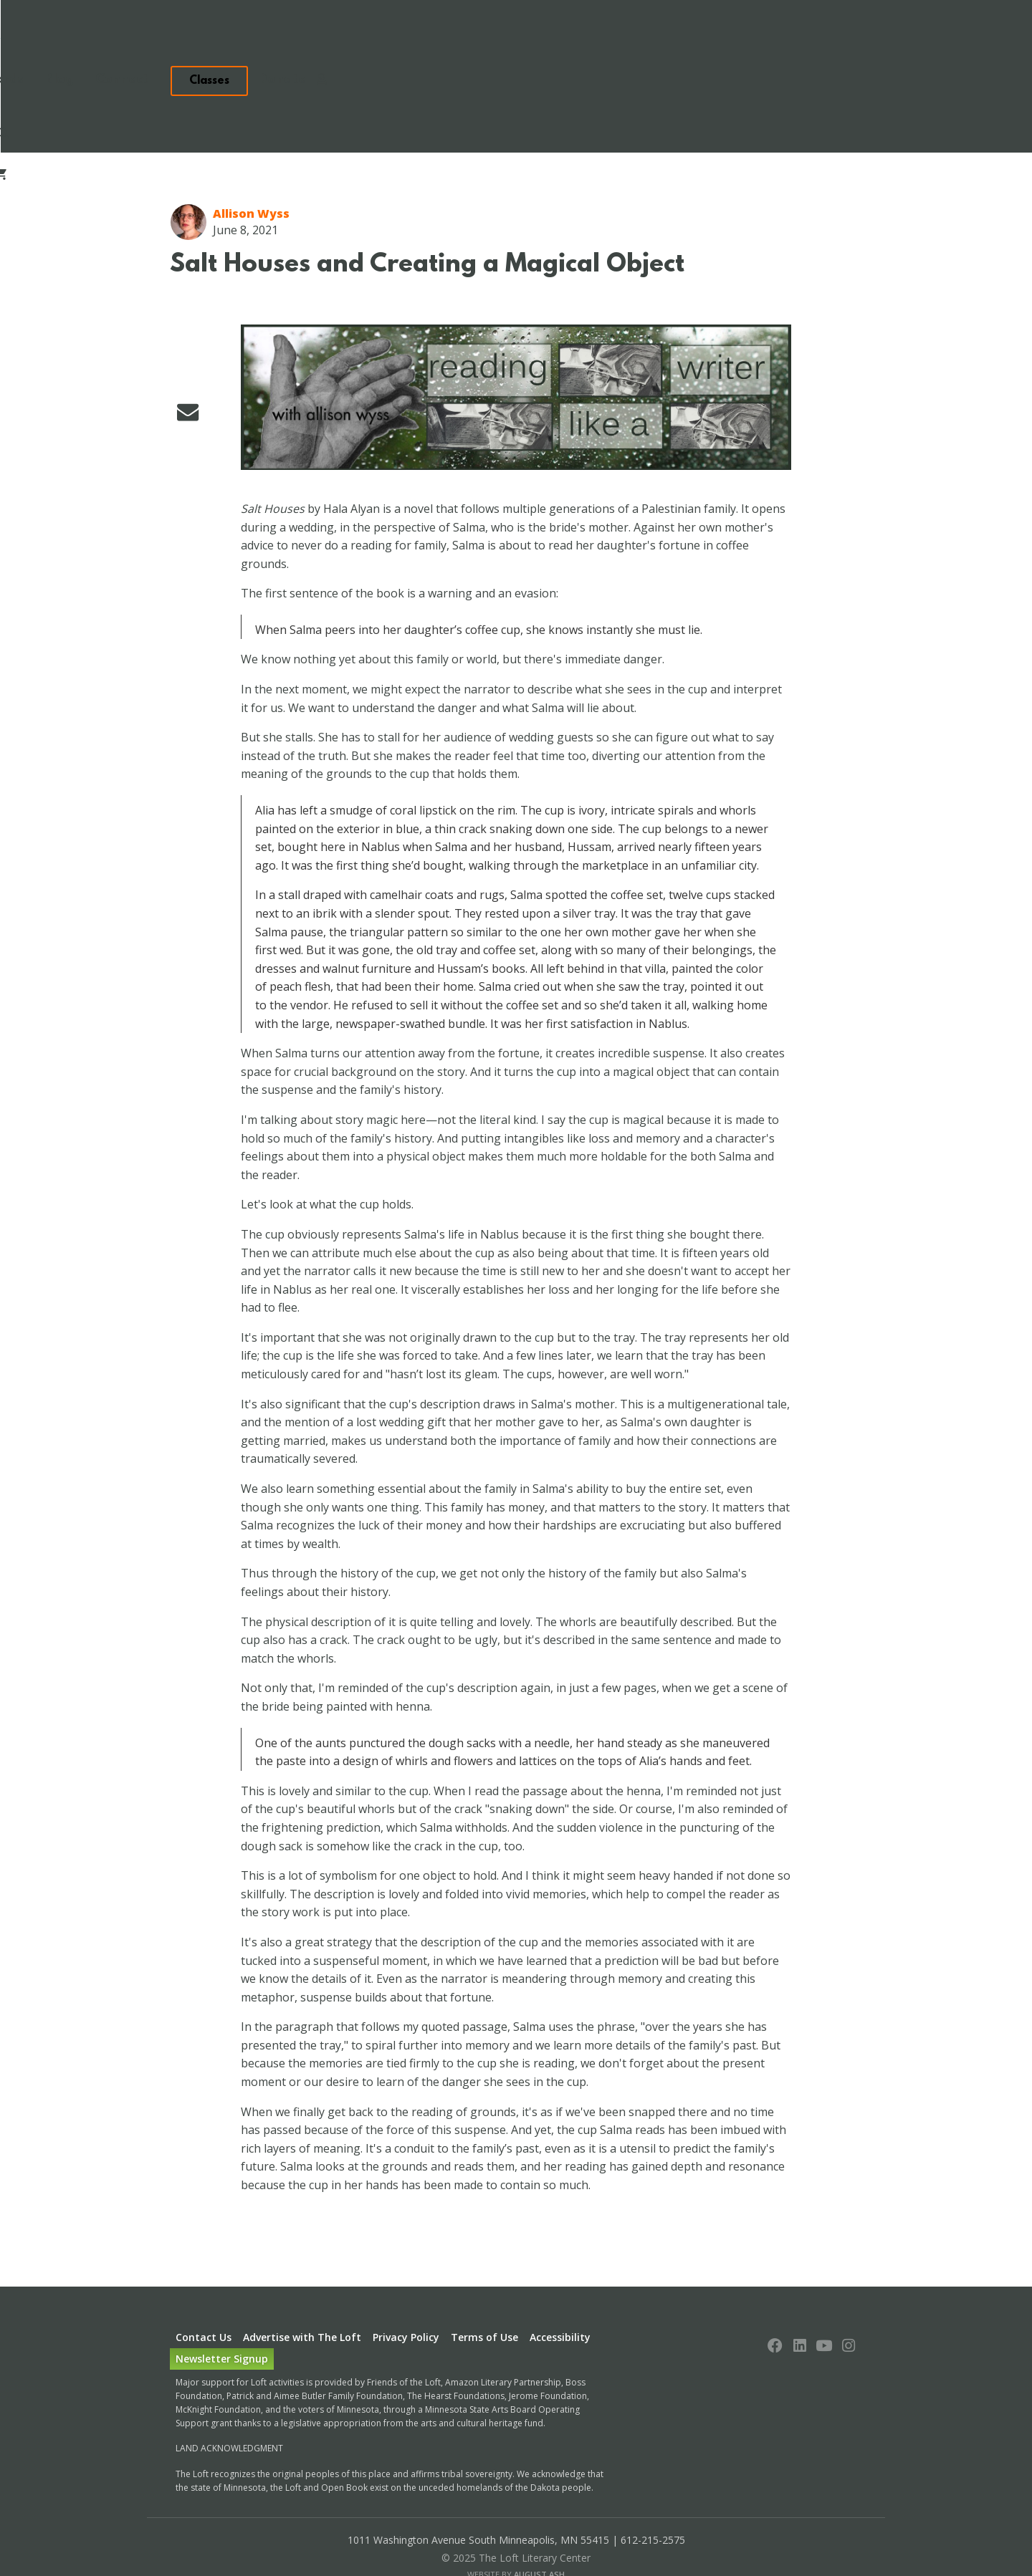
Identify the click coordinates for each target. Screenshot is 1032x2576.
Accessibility (560, 2280)
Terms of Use (484, 2280)
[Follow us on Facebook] (775, 2290)
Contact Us (203, 2280)
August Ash (539, 2517)
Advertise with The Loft (302, 2280)
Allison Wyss (251, 156)
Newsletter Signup (222, 2301)
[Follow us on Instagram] (848, 2290)
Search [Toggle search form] (969, 41)
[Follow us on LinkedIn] (800, 2290)
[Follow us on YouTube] (824, 2290)
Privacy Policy (406, 2280)
